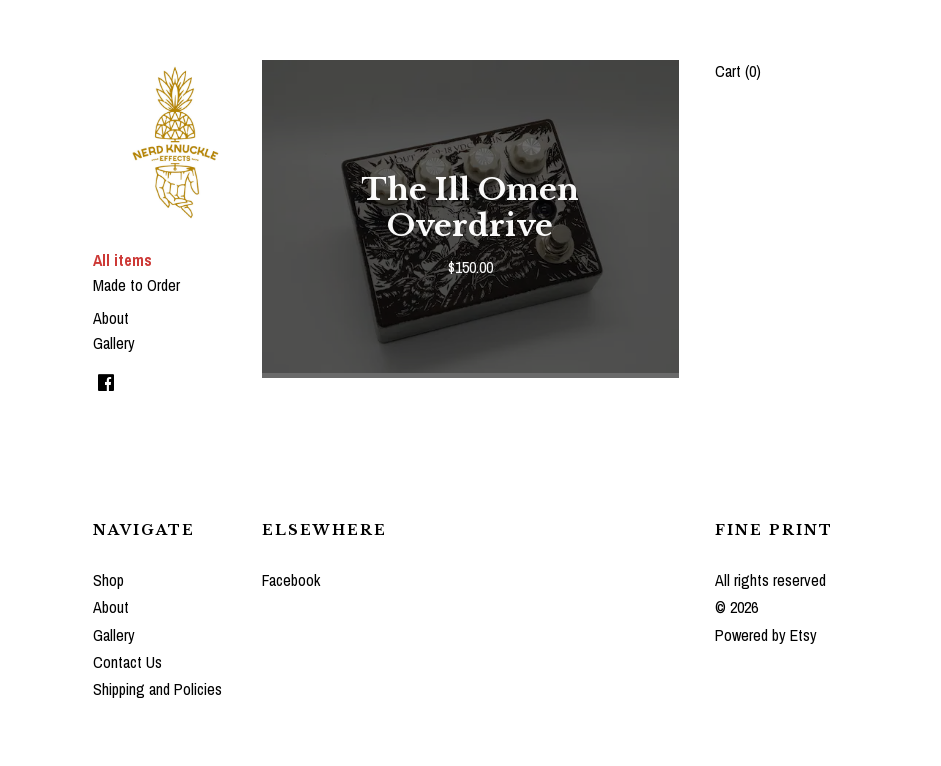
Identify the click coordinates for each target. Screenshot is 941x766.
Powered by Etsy (766, 635)
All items (122, 260)
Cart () (738, 71)
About (111, 318)
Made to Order (136, 285)
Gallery (114, 343)
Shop (108, 580)
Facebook (291, 580)
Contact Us (127, 662)
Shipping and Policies (157, 689)
